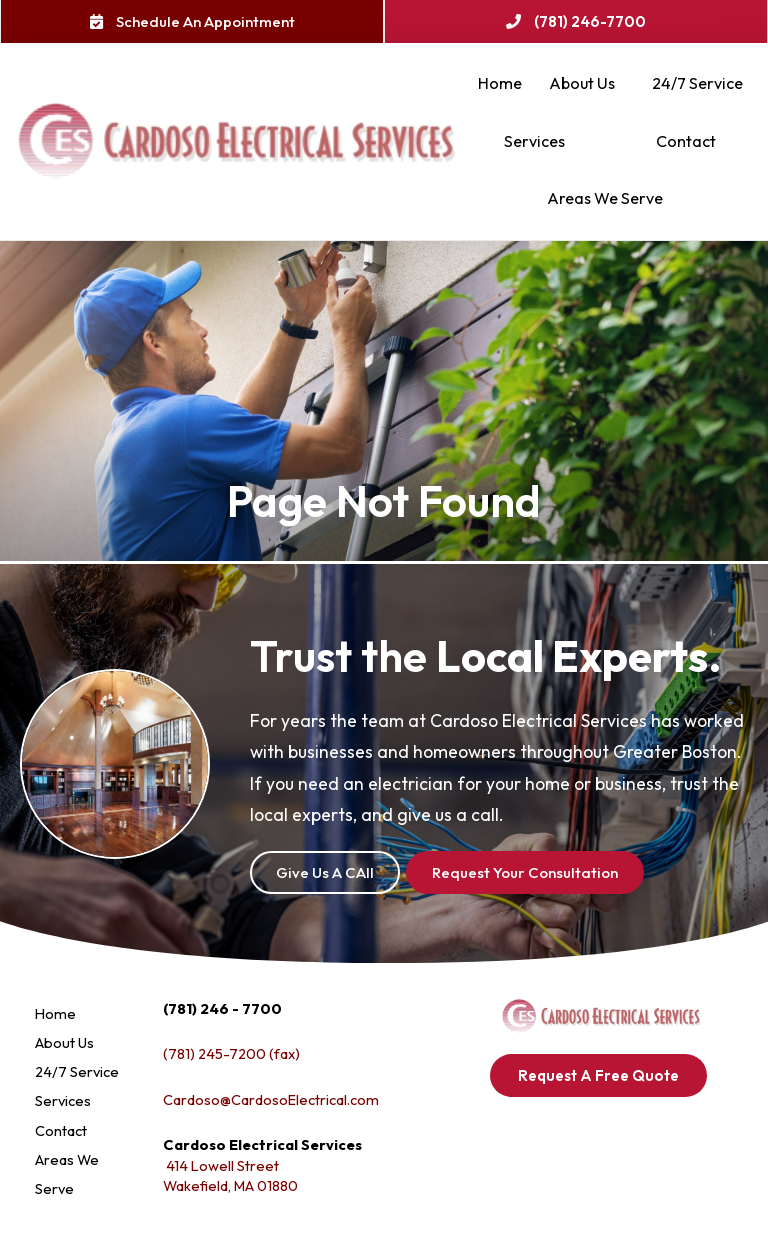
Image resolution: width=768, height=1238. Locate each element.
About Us (587, 83)
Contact (686, 141)
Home (500, 83)
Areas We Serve (610, 198)
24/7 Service (697, 83)
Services (539, 141)
